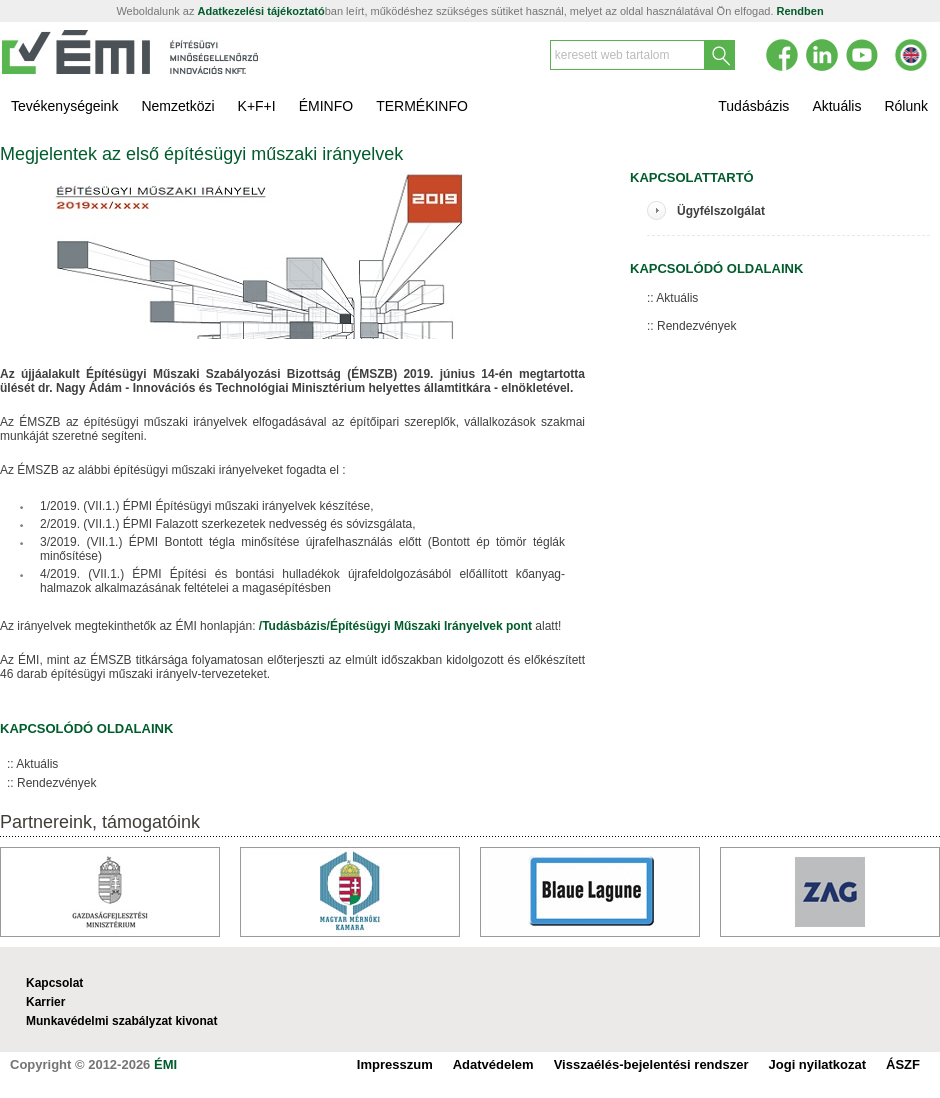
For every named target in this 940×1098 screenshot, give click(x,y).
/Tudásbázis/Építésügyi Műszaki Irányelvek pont (395, 626)
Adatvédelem (493, 1064)
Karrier (45, 1002)
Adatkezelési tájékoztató (261, 11)
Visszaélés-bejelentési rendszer (651, 1064)
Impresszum (395, 1064)
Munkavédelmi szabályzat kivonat (121, 1021)
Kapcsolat (54, 983)
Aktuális (37, 764)
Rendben (800, 11)
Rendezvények (56, 783)
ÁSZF (903, 1064)
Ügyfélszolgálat (721, 211)
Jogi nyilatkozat (818, 1064)
